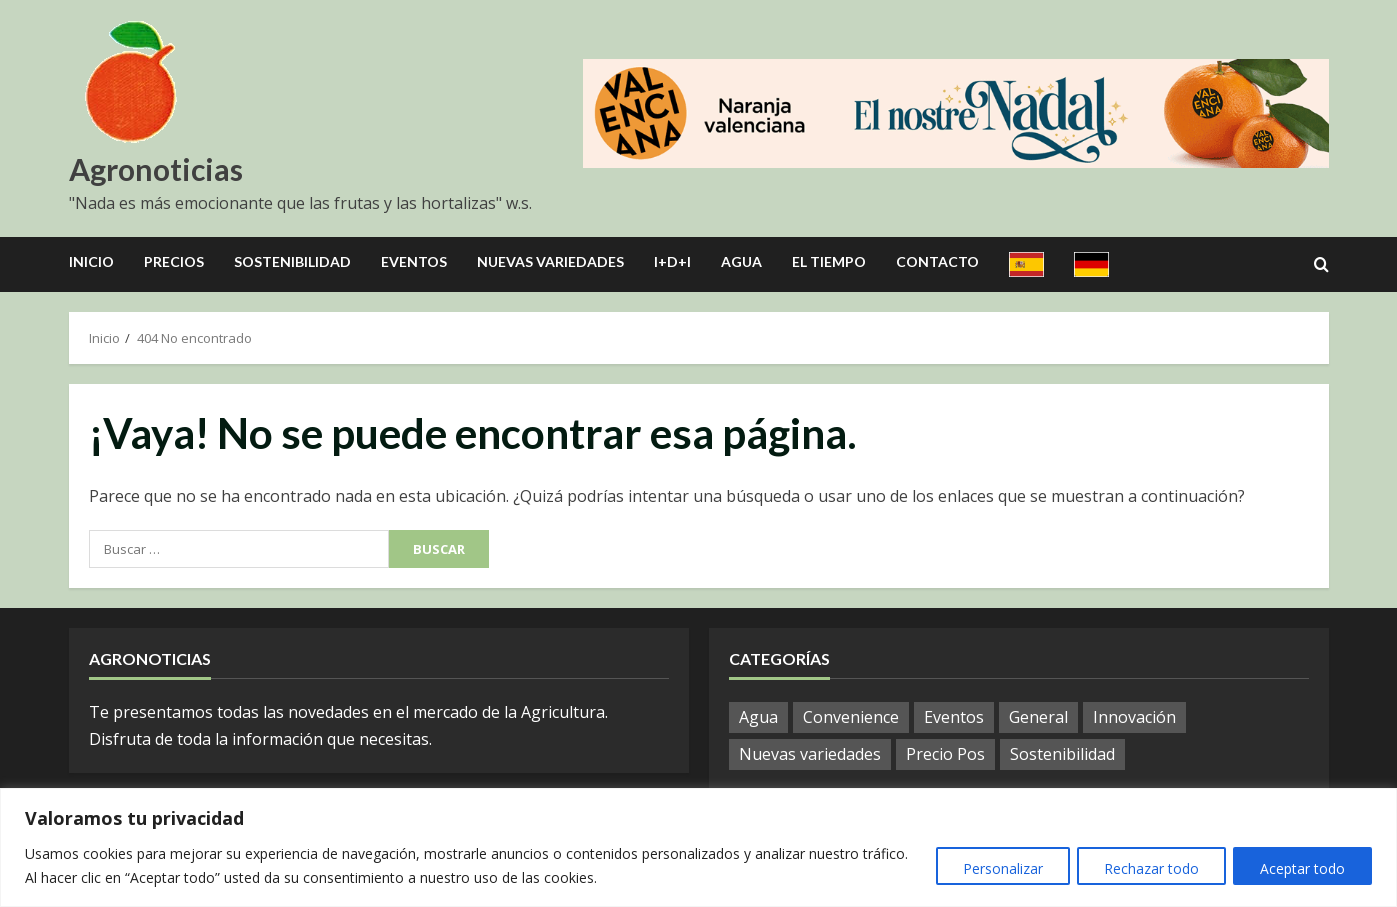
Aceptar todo (1300, 868)
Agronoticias (156, 169)
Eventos (414, 261)
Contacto (937, 261)
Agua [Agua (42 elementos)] (758, 717)
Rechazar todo (1144, 868)
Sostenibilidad (292, 261)
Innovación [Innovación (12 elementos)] (1134, 717)
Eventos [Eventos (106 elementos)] (954, 717)
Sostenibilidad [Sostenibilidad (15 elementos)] (1062, 754)
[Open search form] (1321, 265)
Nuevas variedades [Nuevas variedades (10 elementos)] (810, 754)
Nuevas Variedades (550, 261)
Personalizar (991, 868)
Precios (174, 261)
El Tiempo (829, 261)
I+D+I (672, 261)
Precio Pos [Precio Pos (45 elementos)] (945, 754)
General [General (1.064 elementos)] (1038, 717)
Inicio (91, 261)
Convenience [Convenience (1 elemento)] (851, 717)
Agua (741, 261)
